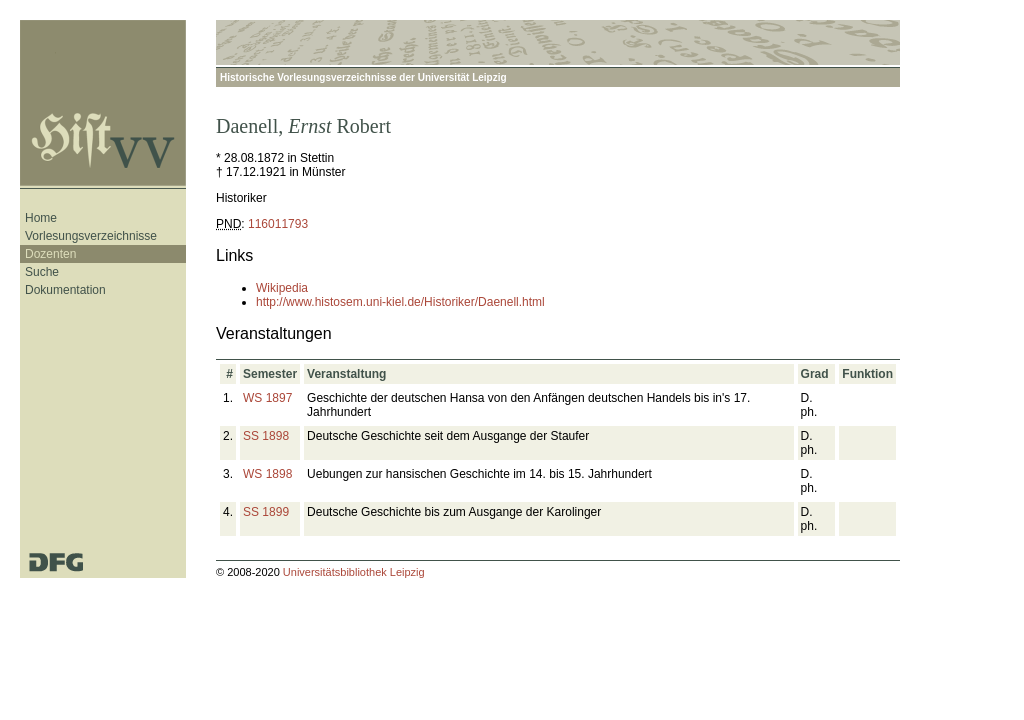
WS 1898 (267, 474)
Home (41, 218)
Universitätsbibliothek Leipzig (354, 572)
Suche (42, 272)
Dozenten (50, 254)
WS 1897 (267, 398)
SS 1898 (266, 436)
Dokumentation (65, 290)
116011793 (278, 224)
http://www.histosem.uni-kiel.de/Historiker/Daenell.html (400, 302)
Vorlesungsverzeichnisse (91, 236)
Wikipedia (282, 288)
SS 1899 (266, 512)
